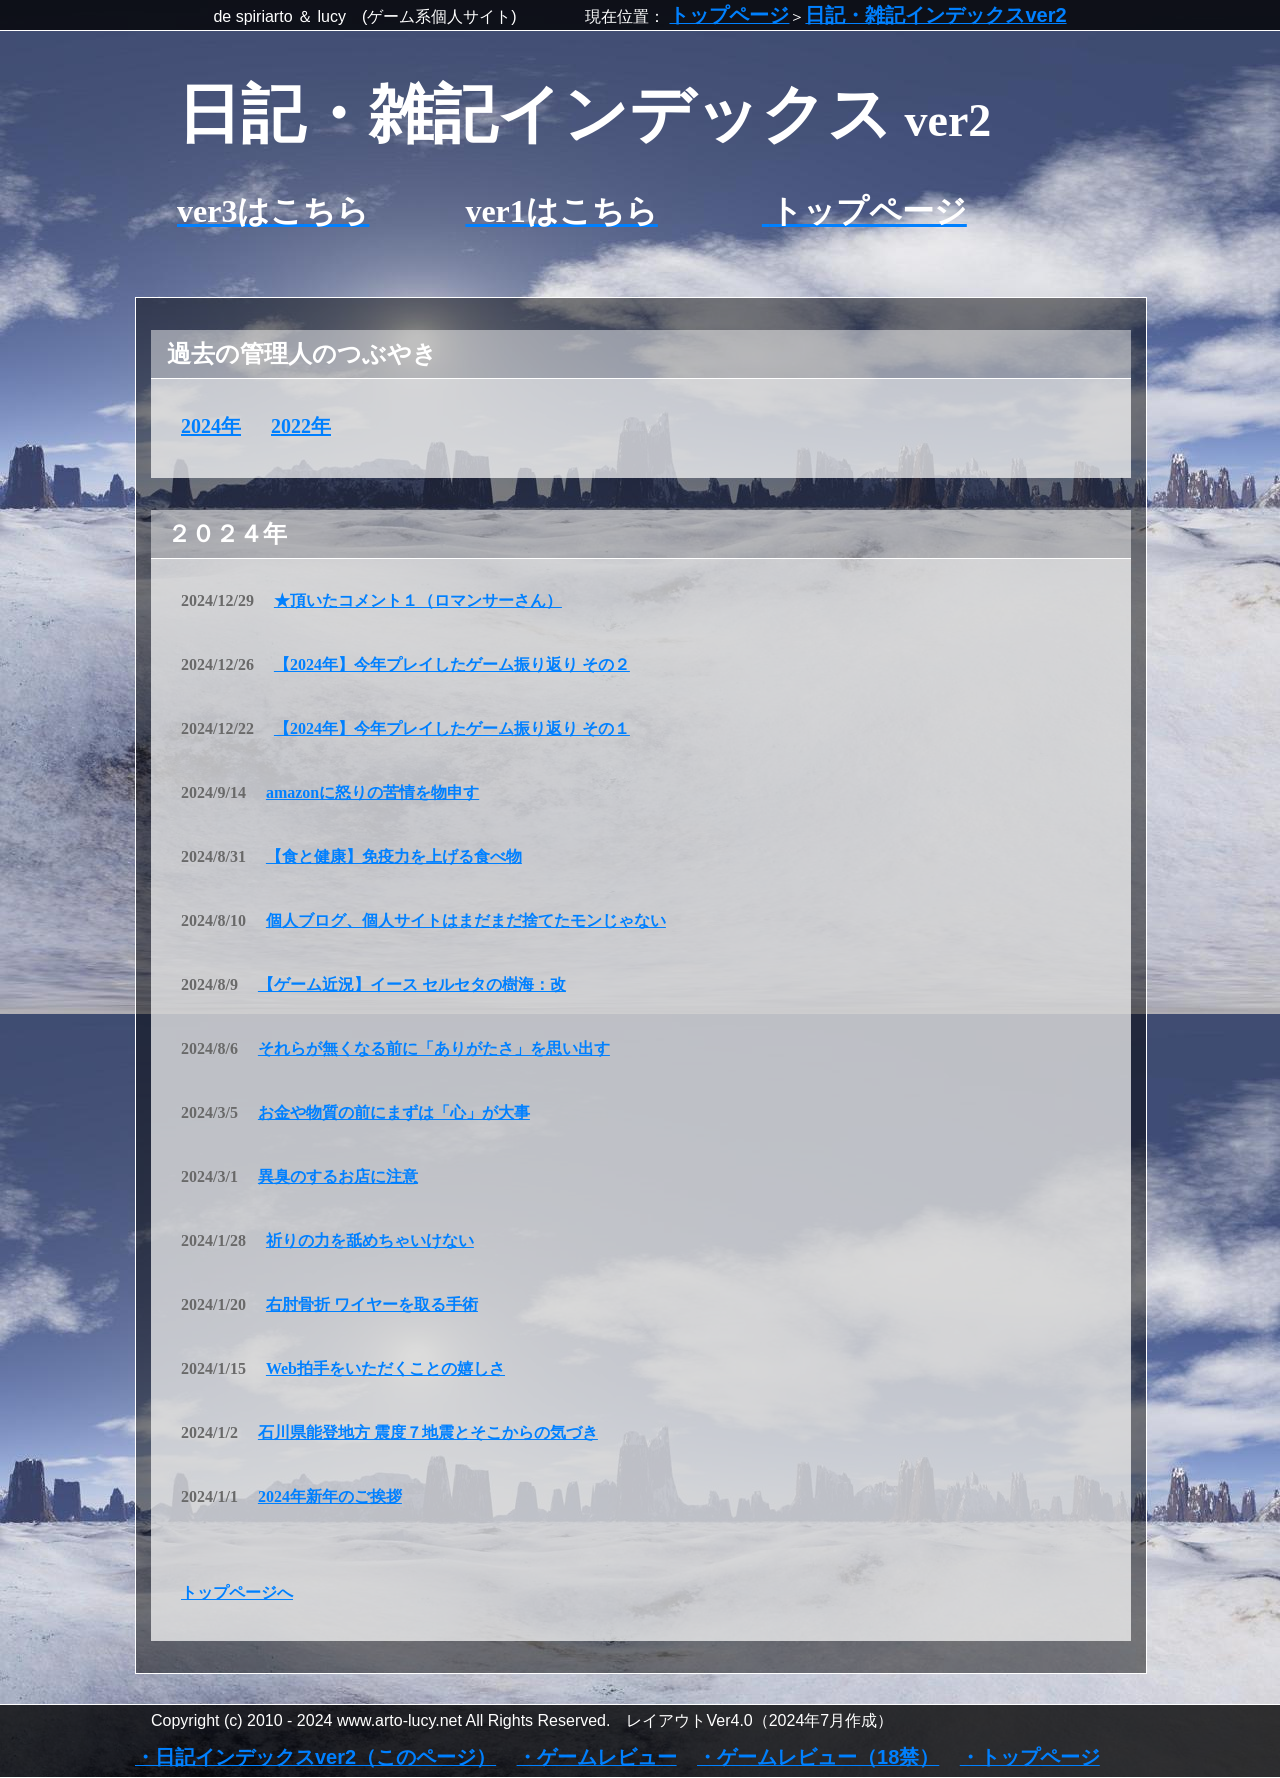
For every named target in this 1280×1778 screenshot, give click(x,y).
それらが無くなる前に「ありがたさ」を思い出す (434, 1048)
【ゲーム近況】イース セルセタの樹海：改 (412, 984)
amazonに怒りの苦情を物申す (372, 792)
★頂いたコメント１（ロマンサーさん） (418, 600)
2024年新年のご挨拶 (330, 1496)
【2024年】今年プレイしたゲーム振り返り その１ (452, 728)
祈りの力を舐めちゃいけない (370, 1240)
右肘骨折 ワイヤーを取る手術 (372, 1304)
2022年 (301, 426)
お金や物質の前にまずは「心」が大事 (394, 1112)
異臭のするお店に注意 (338, 1176)
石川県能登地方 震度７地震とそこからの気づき (428, 1432)
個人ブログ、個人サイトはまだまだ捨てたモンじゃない (466, 920)
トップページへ (237, 1592)
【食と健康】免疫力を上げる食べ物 (394, 856)
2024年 (211, 426)
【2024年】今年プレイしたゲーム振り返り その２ (452, 664)
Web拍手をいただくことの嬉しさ (385, 1368)
